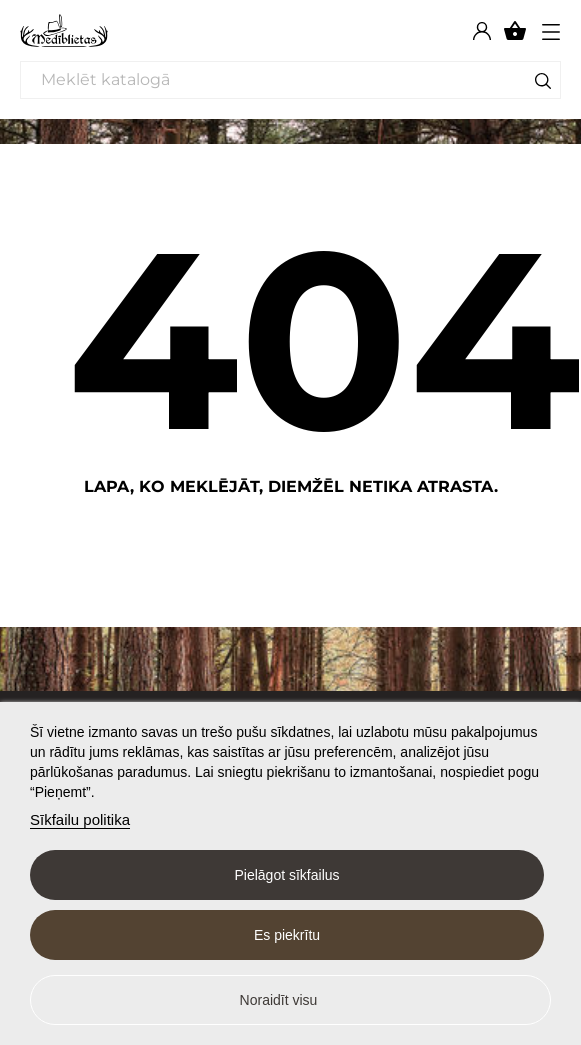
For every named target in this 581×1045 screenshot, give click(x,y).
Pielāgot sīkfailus (286, 875)
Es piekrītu (287, 935)
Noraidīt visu (279, 1000)
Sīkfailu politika (80, 819)
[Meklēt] (290, 80)
